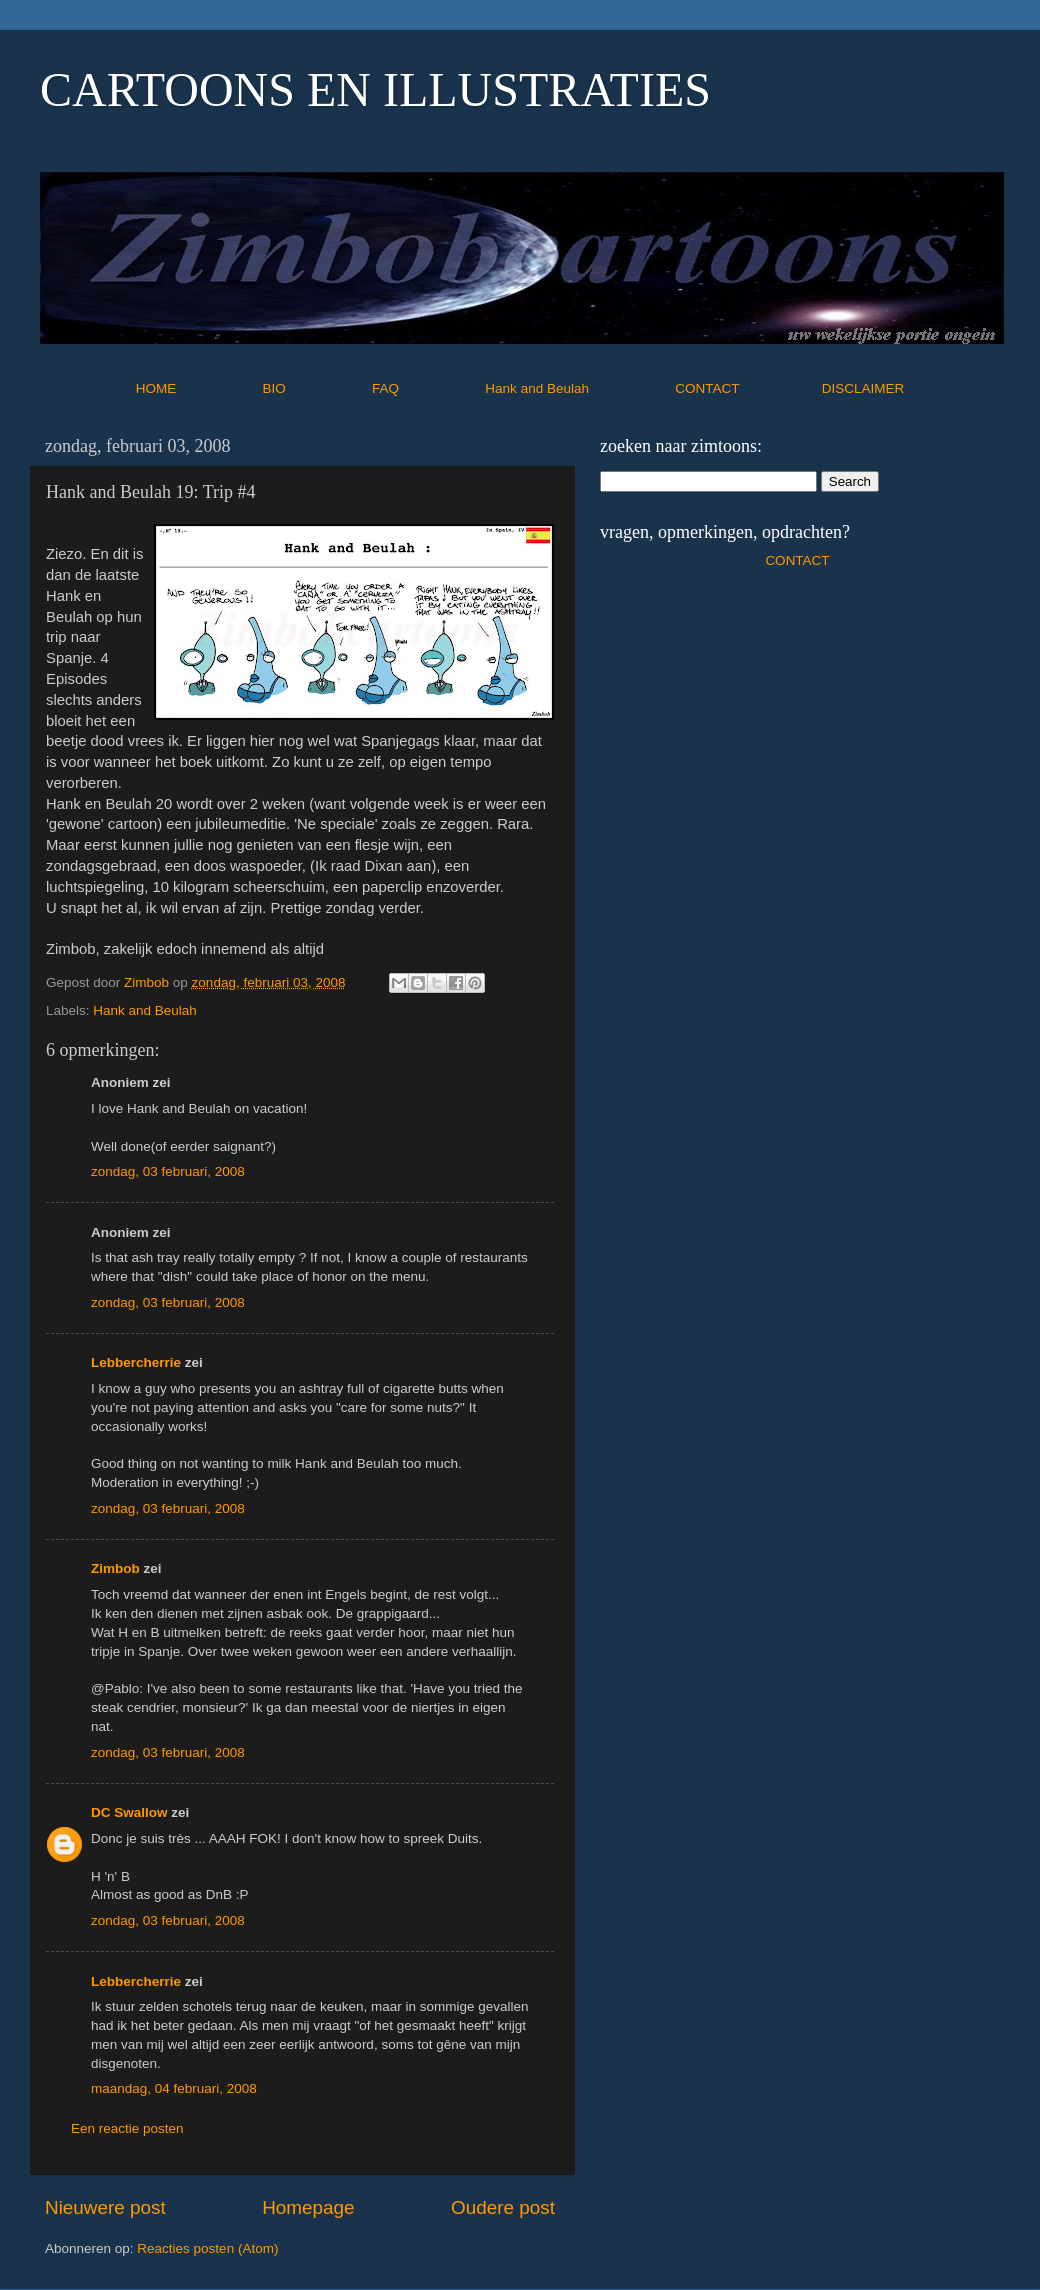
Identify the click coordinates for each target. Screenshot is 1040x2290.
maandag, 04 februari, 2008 (174, 2088)
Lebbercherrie (136, 1362)
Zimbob (115, 1568)
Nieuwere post (105, 2207)
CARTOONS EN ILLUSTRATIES (375, 89)
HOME (197, 388)
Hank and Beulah (578, 388)
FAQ (427, 388)
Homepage (308, 2207)
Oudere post (503, 2207)
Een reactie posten (127, 2128)
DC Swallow (129, 1812)
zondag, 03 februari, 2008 (168, 1171)
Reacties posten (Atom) (207, 2248)
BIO (316, 388)
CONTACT (748, 388)
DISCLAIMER (863, 388)
